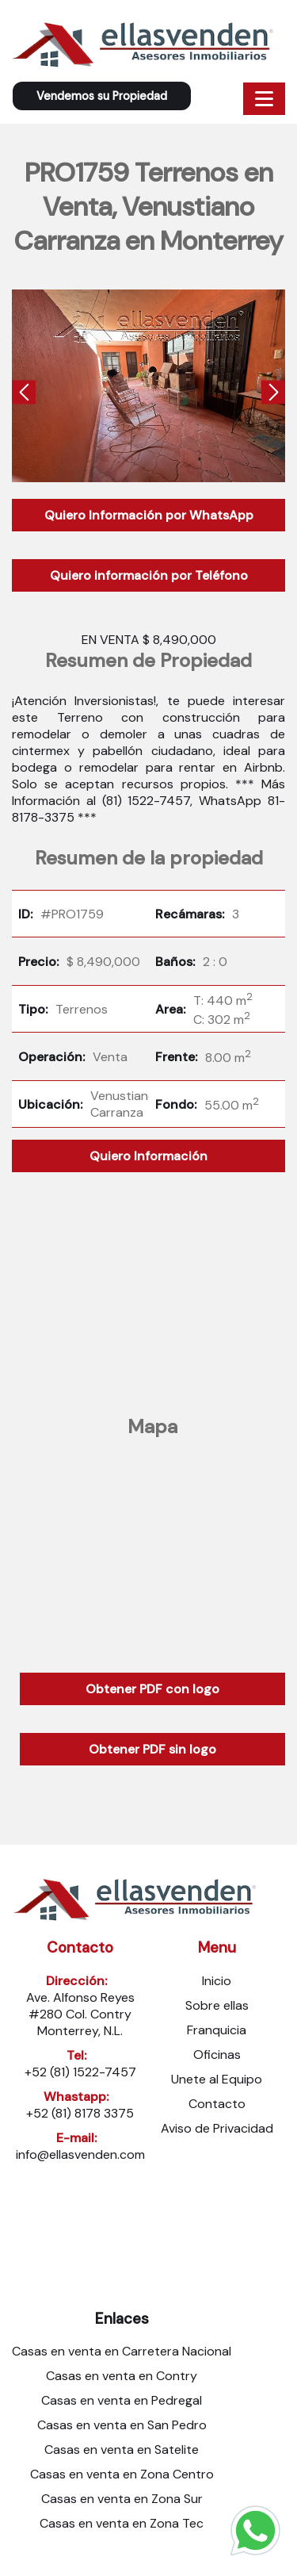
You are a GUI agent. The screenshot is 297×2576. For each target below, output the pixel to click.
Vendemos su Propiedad (101, 96)
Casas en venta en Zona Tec (122, 2523)
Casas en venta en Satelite (121, 2449)
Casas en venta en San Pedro (122, 2425)
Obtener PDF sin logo (152, 1749)
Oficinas (217, 2054)
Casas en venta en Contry (121, 2375)
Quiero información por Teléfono (149, 575)
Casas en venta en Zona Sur (122, 2498)
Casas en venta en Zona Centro (122, 2474)
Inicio (216, 1980)
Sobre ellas (217, 2005)
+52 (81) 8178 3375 (80, 2113)
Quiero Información (148, 1156)
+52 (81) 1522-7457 (80, 2072)
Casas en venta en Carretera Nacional (121, 2351)
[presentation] (24, 394)
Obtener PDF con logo (152, 1689)
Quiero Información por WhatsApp (148, 515)
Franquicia (216, 2030)
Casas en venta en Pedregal (121, 2400)
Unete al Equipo (216, 2079)
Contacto (217, 2103)
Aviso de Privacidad (217, 2128)
